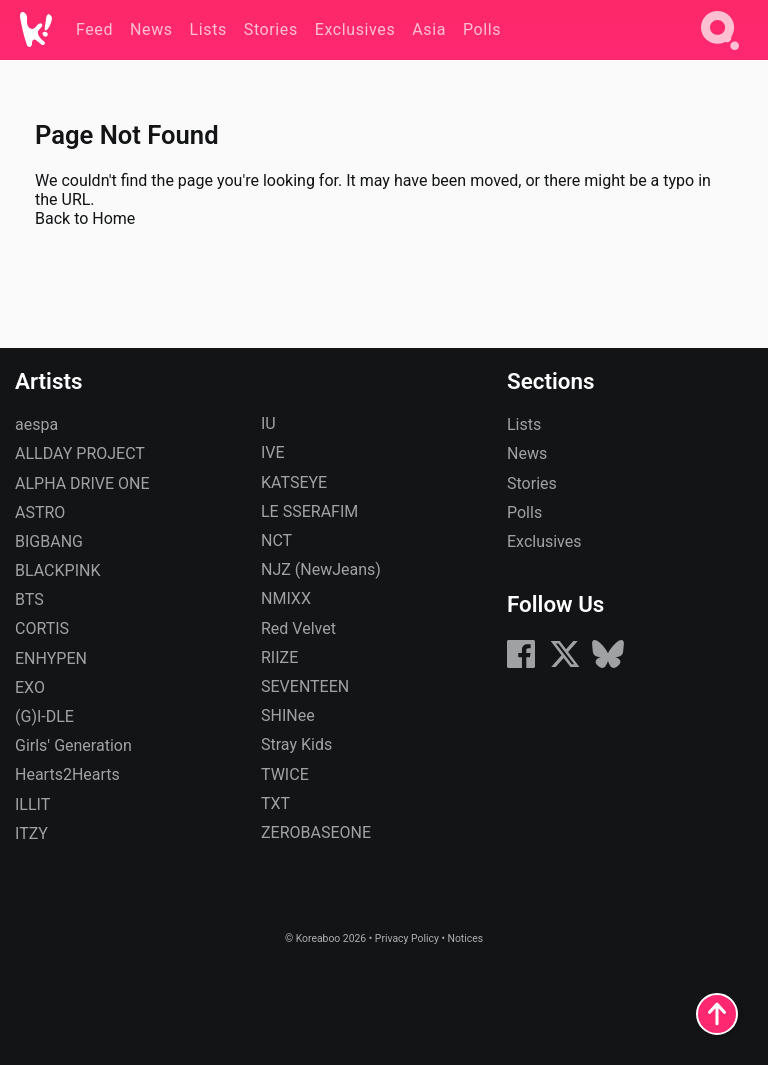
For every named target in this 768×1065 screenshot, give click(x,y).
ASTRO (40, 512)
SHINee (288, 715)
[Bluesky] (608, 664)
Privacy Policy (407, 938)
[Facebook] (521, 664)
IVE (273, 452)
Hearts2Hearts (67, 774)
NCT (276, 540)
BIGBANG (49, 541)
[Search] (720, 53)
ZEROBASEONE (316, 832)
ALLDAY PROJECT (80, 453)
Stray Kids (296, 744)
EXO (30, 687)
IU (268, 423)
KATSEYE (294, 482)
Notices (465, 938)
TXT (275, 803)
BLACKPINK (57, 570)
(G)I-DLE (44, 716)
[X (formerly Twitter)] (565, 664)
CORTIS (42, 628)
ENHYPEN (51, 658)
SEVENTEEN (305, 686)
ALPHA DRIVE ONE (82, 483)
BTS (29, 599)
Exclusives (544, 541)
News (527, 453)
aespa (36, 424)
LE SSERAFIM (309, 511)
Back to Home (85, 218)
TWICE (285, 774)
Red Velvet (298, 628)
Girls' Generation (73, 745)
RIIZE (279, 657)
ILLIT (32, 804)
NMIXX (286, 598)
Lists (524, 424)
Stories (532, 483)
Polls (524, 512)
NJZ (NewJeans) (321, 569)
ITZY (31, 833)
